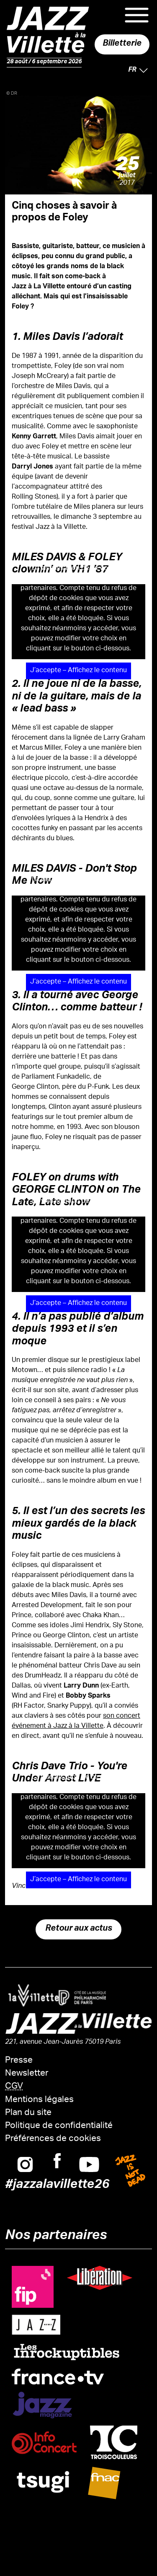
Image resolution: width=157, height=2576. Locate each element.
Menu (136, 15)
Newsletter (27, 2074)
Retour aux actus (78, 1929)
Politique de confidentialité (59, 2126)
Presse (19, 2061)
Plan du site (28, 2113)
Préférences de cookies (53, 2139)
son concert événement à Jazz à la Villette (76, 1721)
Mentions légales (39, 2100)
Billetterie (122, 44)
